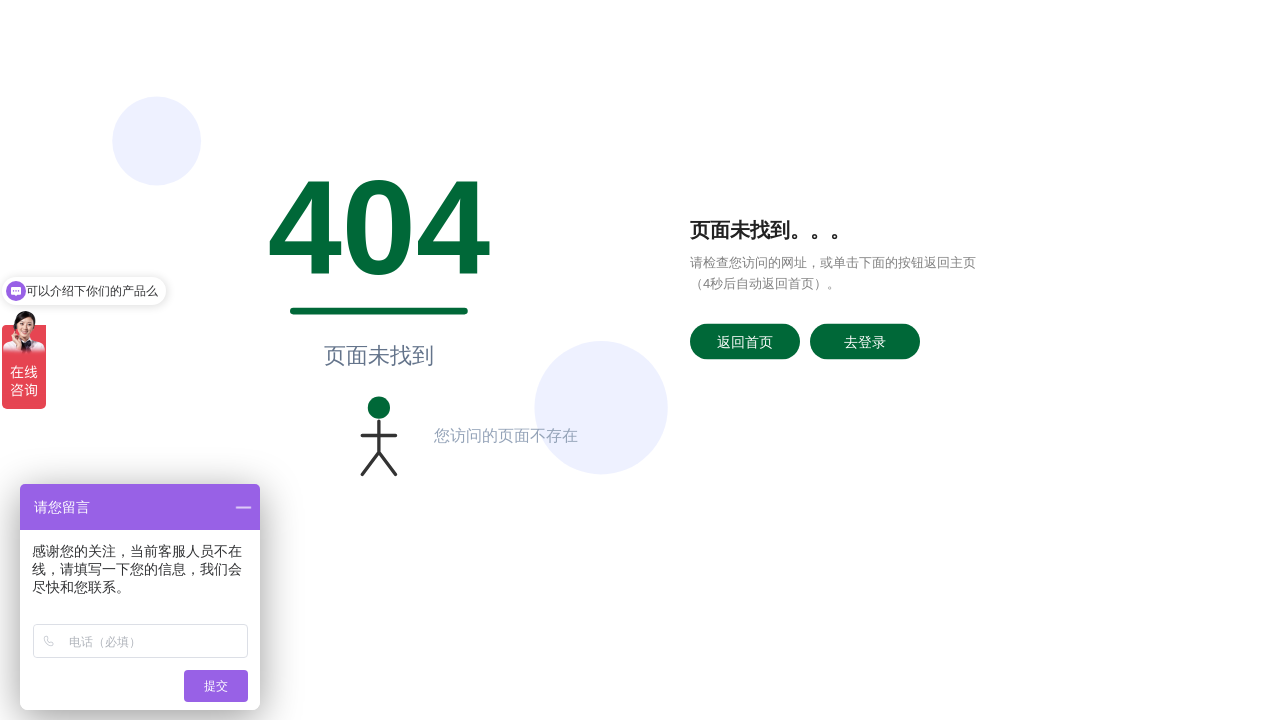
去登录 (865, 341)
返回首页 (745, 341)
